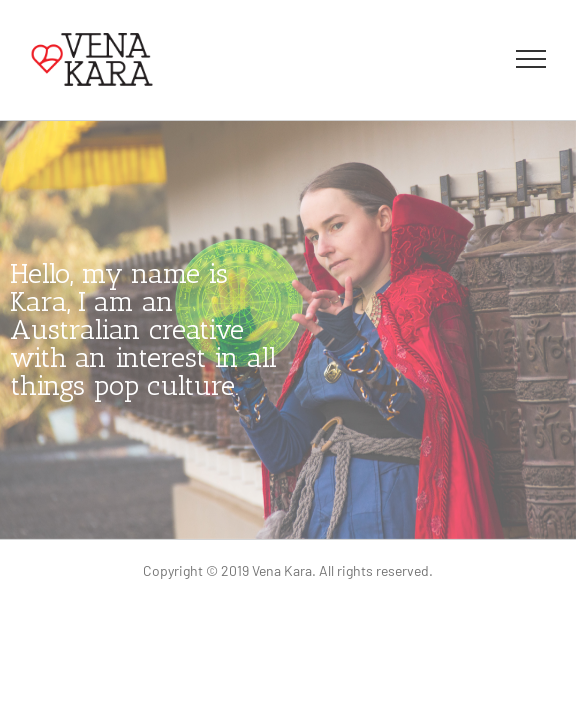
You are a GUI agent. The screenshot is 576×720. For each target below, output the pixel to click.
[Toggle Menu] (531, 59)
